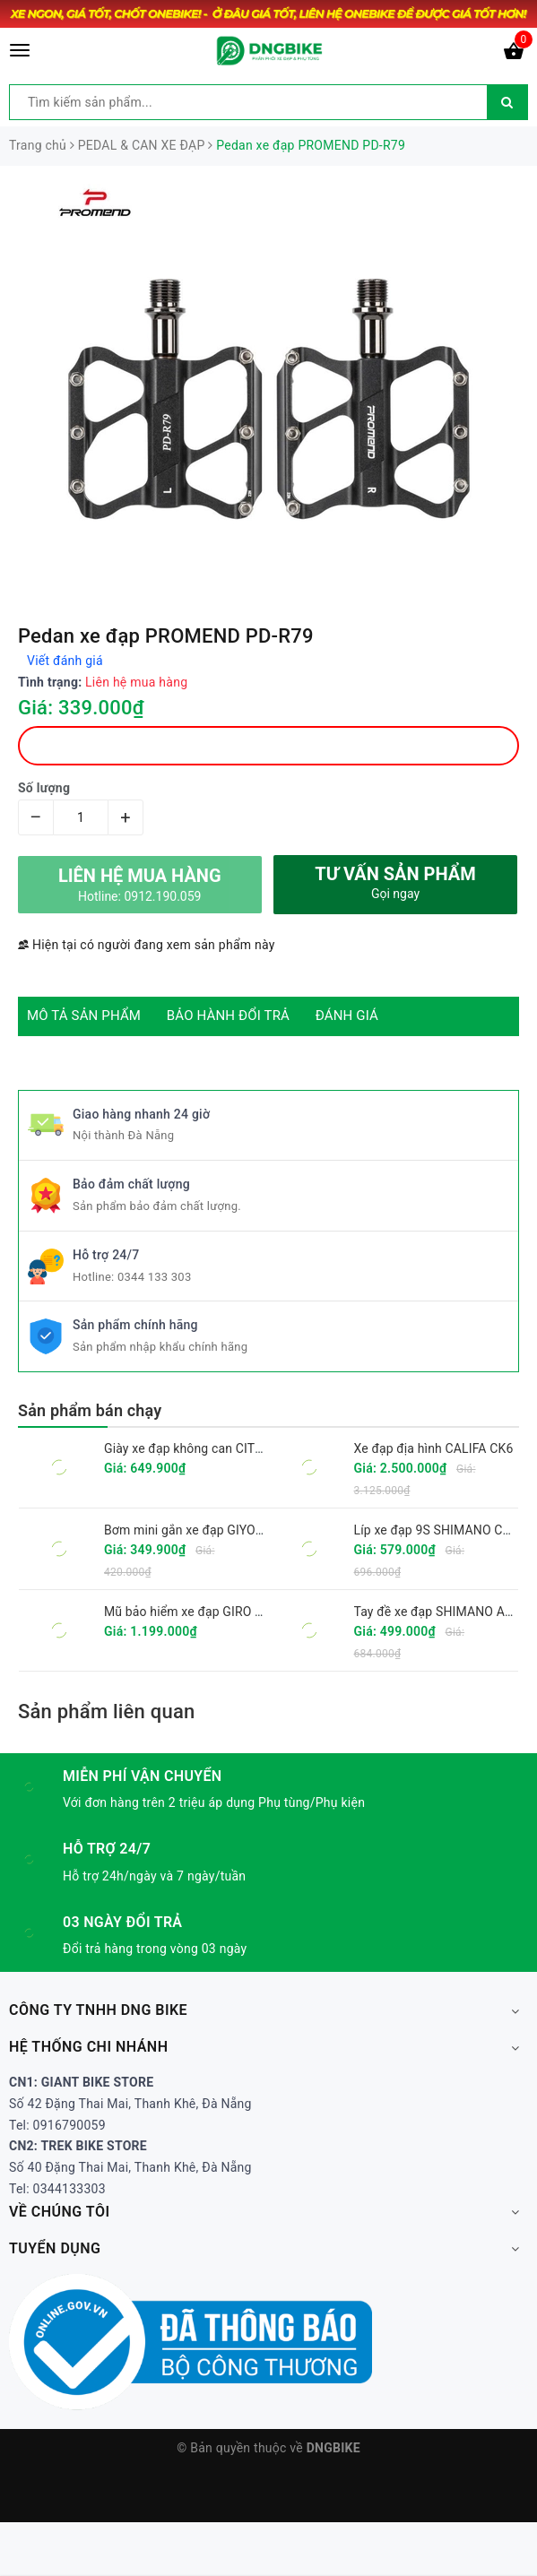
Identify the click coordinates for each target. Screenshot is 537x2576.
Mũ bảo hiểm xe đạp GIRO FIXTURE (204, 1611)
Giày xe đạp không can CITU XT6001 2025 (223, 1448)
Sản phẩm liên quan (106, 1711)
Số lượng (44, 788)
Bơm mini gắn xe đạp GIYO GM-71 (200, 1530)
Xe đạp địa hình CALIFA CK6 (434, 1448)
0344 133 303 (154, 1277)
